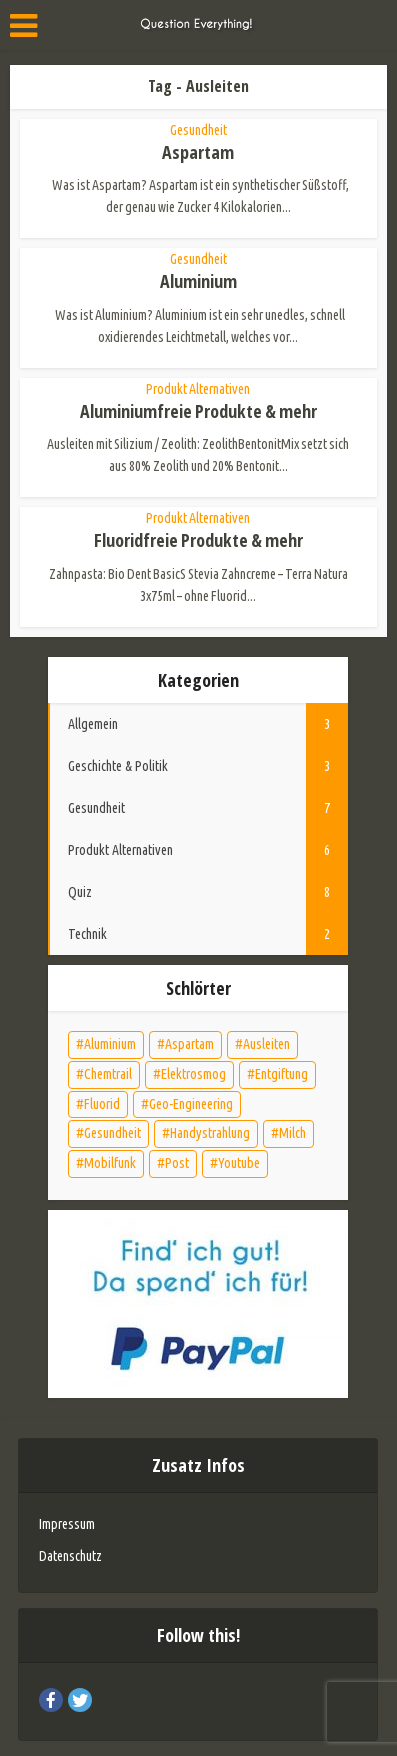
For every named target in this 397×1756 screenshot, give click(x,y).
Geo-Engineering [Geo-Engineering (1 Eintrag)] (191, 1104)
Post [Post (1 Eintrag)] (177, 1163)
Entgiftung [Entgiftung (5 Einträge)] (281, 1074)
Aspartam (198, 152)
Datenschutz (70, 1556)
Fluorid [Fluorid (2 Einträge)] (102, 1104)
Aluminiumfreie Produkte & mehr (198, 411)
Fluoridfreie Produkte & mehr (198, 540)
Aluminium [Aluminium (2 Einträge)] (110, 1044)
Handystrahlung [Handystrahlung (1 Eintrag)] (210, 1133)
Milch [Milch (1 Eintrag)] (292, 1133)
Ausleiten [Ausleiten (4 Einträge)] (266, 1044)
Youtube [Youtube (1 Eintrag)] (239, 1163)
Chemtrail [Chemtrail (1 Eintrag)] (108, 1074)
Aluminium (198, 281)
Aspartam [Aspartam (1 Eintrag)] (189, 1044)
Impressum (67, 1524)
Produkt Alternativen (198, 389)
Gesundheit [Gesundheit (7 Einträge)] (112, 1133)
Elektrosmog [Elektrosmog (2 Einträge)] (193, 1074)
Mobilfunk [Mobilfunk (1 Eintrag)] (110, 1163)
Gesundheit (198, 130)
